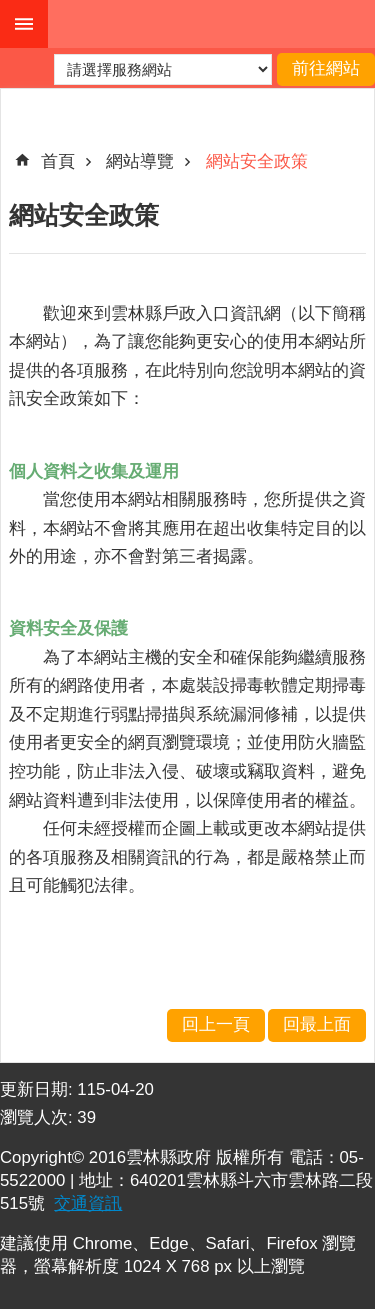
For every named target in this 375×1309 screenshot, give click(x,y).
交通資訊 (88, 1203)
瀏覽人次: (38, 1117)
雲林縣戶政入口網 (211, 24)
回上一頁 (216, 1024)
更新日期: (38, 1089)
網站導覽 (140, 161)
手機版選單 (24, 24)
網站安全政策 (257, 161)
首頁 (58, 161)
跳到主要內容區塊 (10, 10)
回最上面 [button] (317, 1024)
